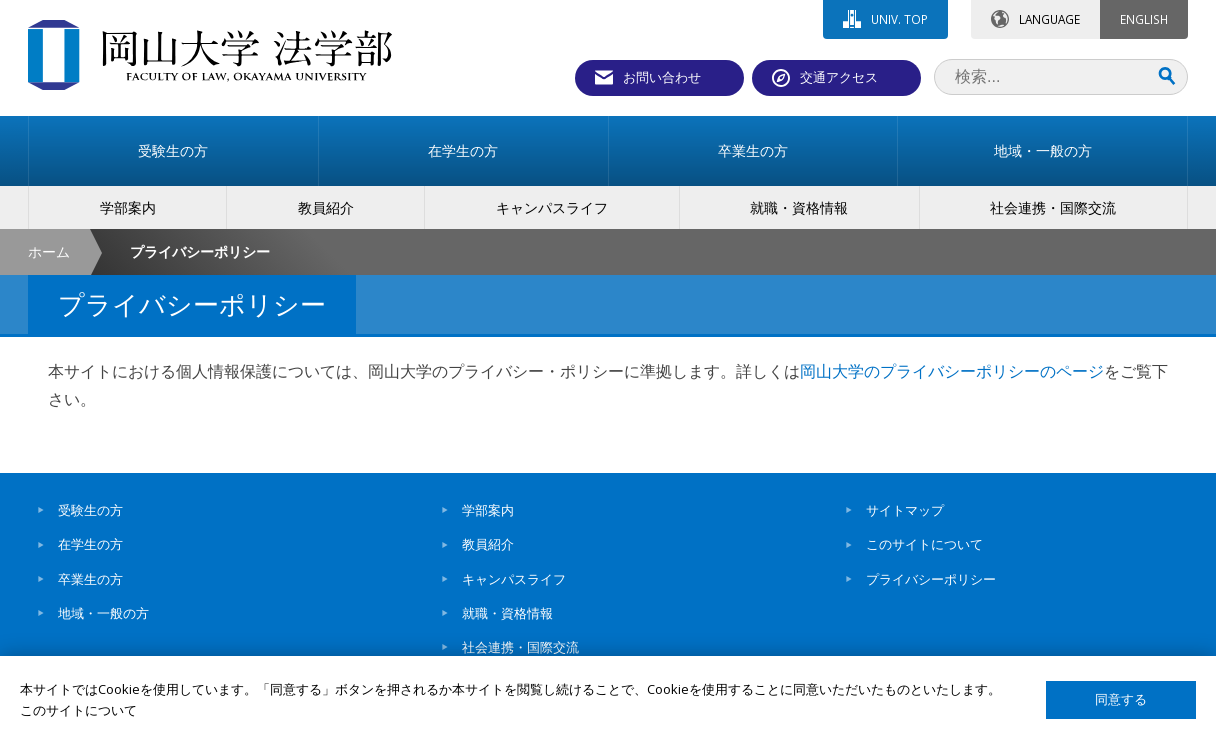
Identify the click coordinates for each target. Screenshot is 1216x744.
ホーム (49, 251)
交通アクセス (839, 77)
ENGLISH (1144, 19)
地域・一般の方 (103, 613)
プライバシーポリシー (931, 579)
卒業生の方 (90, 579)
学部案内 (488, 510)
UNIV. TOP (899, 19)
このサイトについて (924, 544)
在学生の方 (90, 544)
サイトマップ (905, 510)
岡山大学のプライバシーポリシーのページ (952, 371)
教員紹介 (488, 544)
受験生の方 (90, 510)
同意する (1121, 699)
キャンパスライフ (514, 579)
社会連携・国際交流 (520, 647)
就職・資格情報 (507, 613)
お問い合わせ (662, 77)
